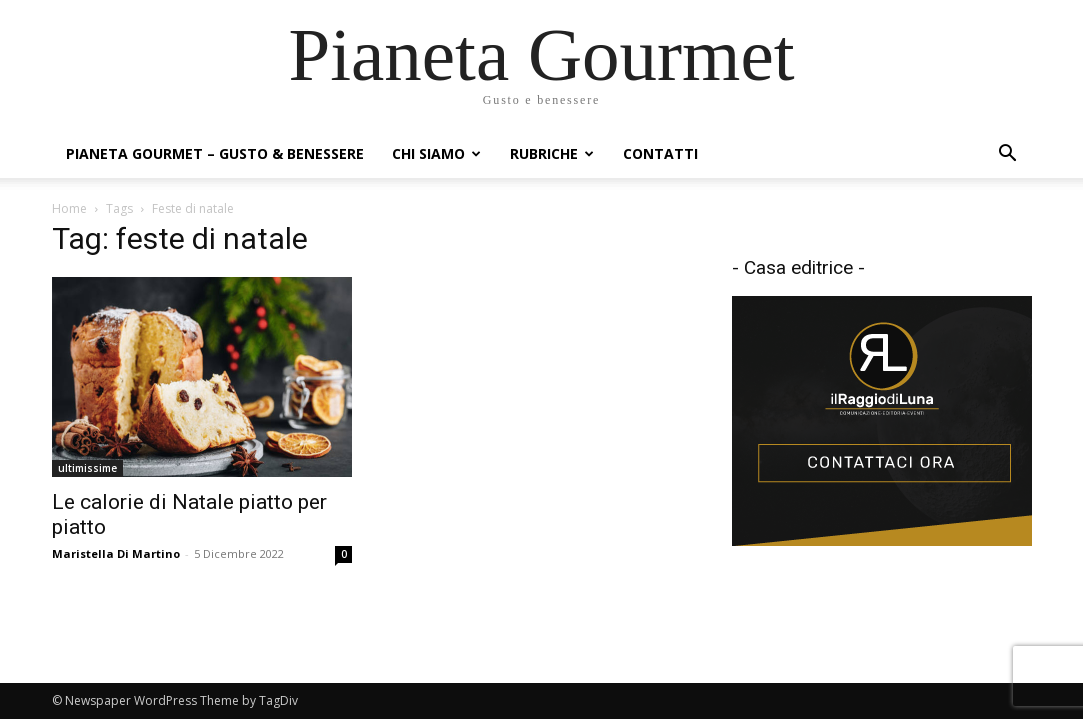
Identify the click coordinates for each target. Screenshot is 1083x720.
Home (69, 208)
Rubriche (552, 153)
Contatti (660, 153)
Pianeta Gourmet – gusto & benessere (215, 153)
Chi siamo (436, 153)
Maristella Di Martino (116, 553)
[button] (1008, 155)
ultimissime (87, 468)
